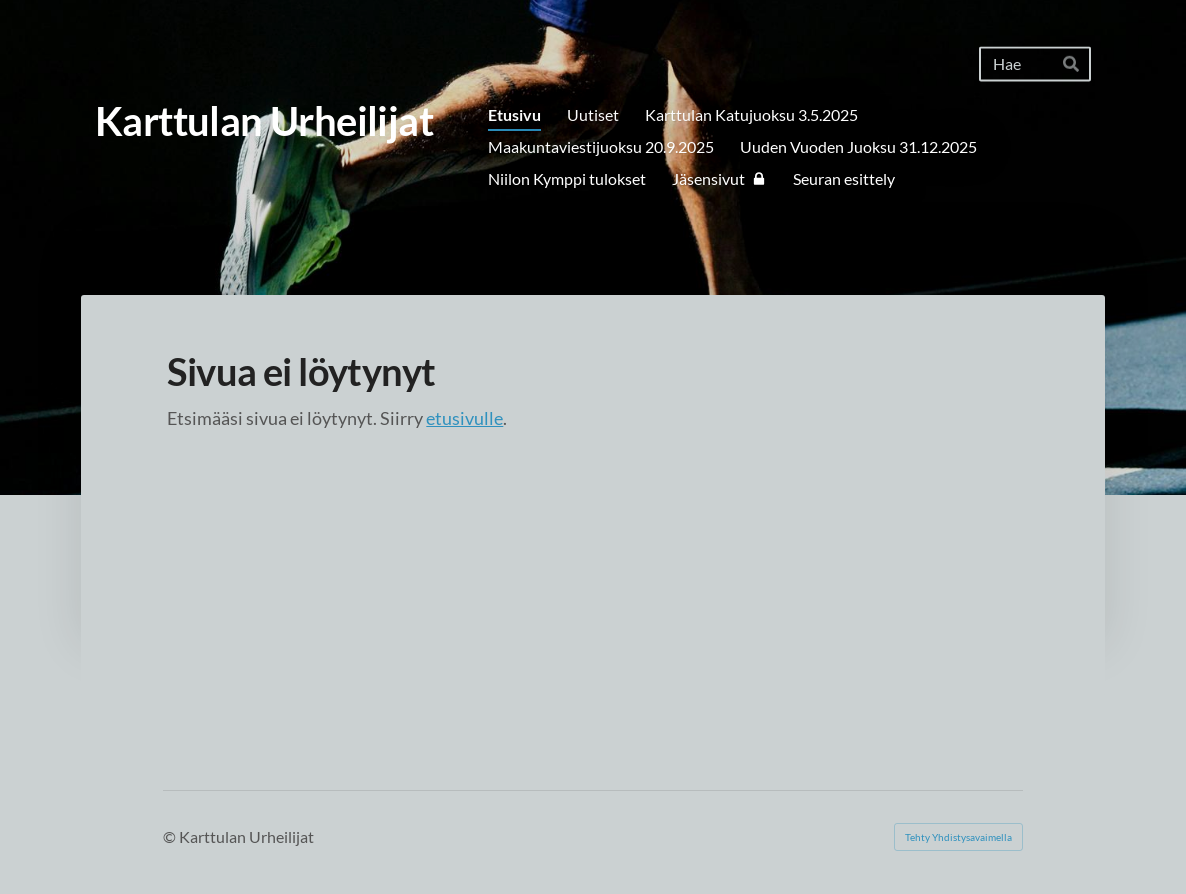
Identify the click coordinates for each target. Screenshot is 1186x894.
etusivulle (464, 418)
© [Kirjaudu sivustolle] (171, 836)
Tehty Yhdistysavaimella (958, 837)
